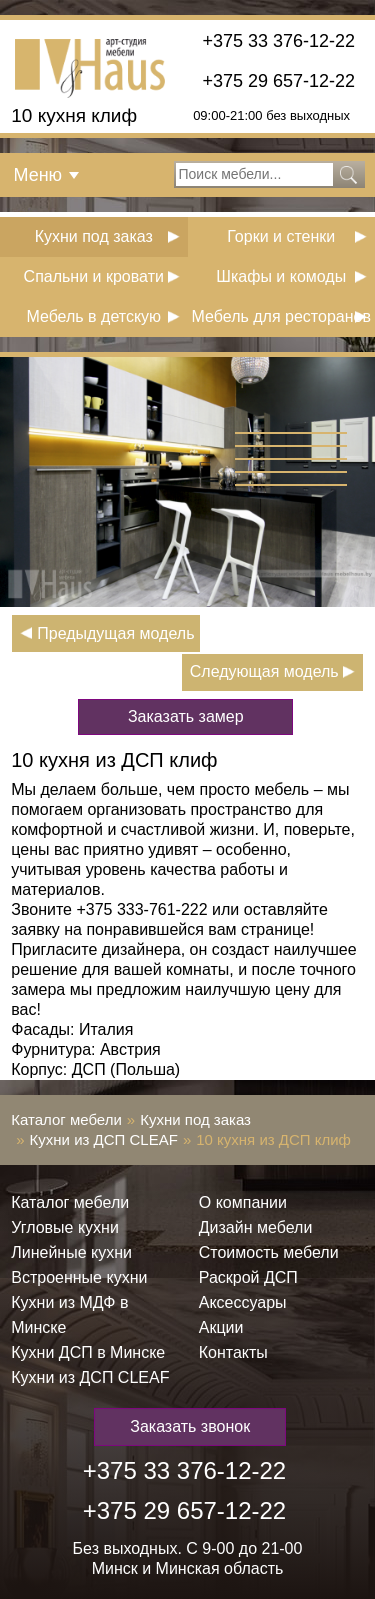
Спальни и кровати (94, 276)
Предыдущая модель (115, 633)
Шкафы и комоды (281, 276)
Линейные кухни (71, 1252)
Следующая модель (264, 671)
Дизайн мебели (256, 1227)
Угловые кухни (65, 1227)
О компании (243, 1202)
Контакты (233, 1352)
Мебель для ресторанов (281, 316)
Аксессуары (243, 1302)
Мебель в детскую (93, 316)
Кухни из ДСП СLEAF (104, 1139)
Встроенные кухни (79, 1277)
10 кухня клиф (74, 115)
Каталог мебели (66, 1119)
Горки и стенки (281, 236)
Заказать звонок (190, 1426)
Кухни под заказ (94, 236)
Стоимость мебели (269, 1252)
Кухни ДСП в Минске (88, 1352)
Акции (221, 1327)
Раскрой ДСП (248, 1277)
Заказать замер (186, 716)
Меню (37, 175)
